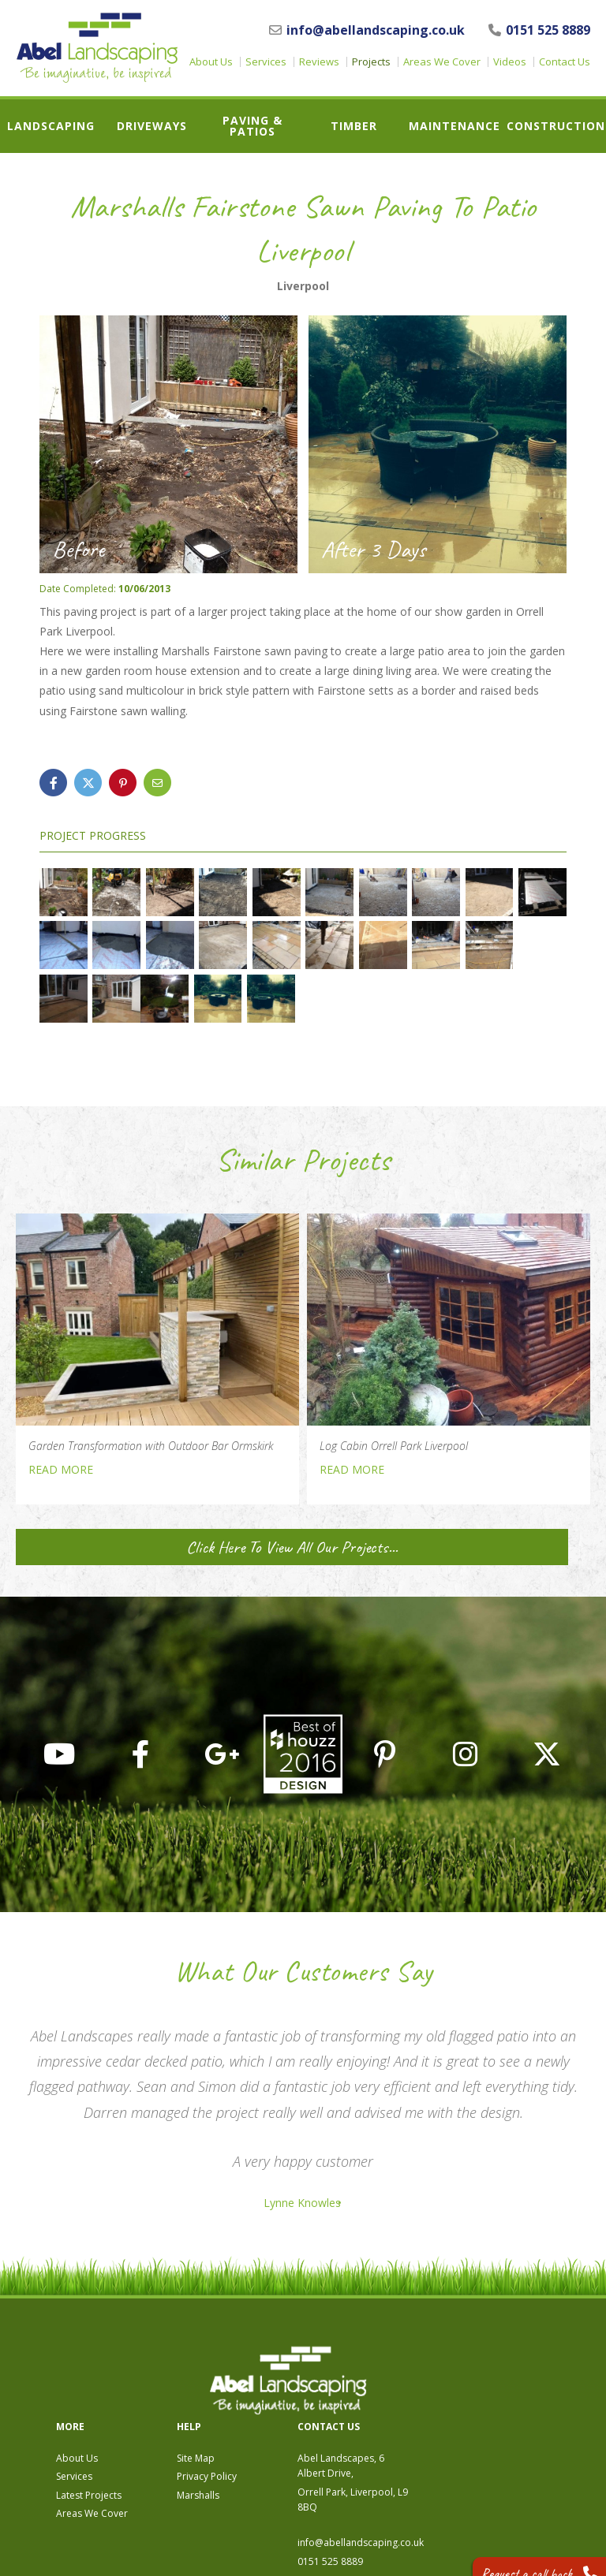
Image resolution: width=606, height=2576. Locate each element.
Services (265, 62)
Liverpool (303, 286)
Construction (556, 126)
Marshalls (370, 2407)
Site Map (368, 2370)
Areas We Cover (442, 62)
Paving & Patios (252, 126)
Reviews (319, 62)
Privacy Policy (379, 2388)
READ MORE (60, 1469)
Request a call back (524, 2552)
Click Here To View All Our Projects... (156, 1547)
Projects (371, 62)
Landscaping (51, 126)
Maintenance (454, 126)
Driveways (152, 126)
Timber (354, 126)
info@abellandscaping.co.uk (367, 30)
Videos (509, 62)
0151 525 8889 (539, 30)
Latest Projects (261, 2407)
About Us (211, 62)
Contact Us (564, 62)
